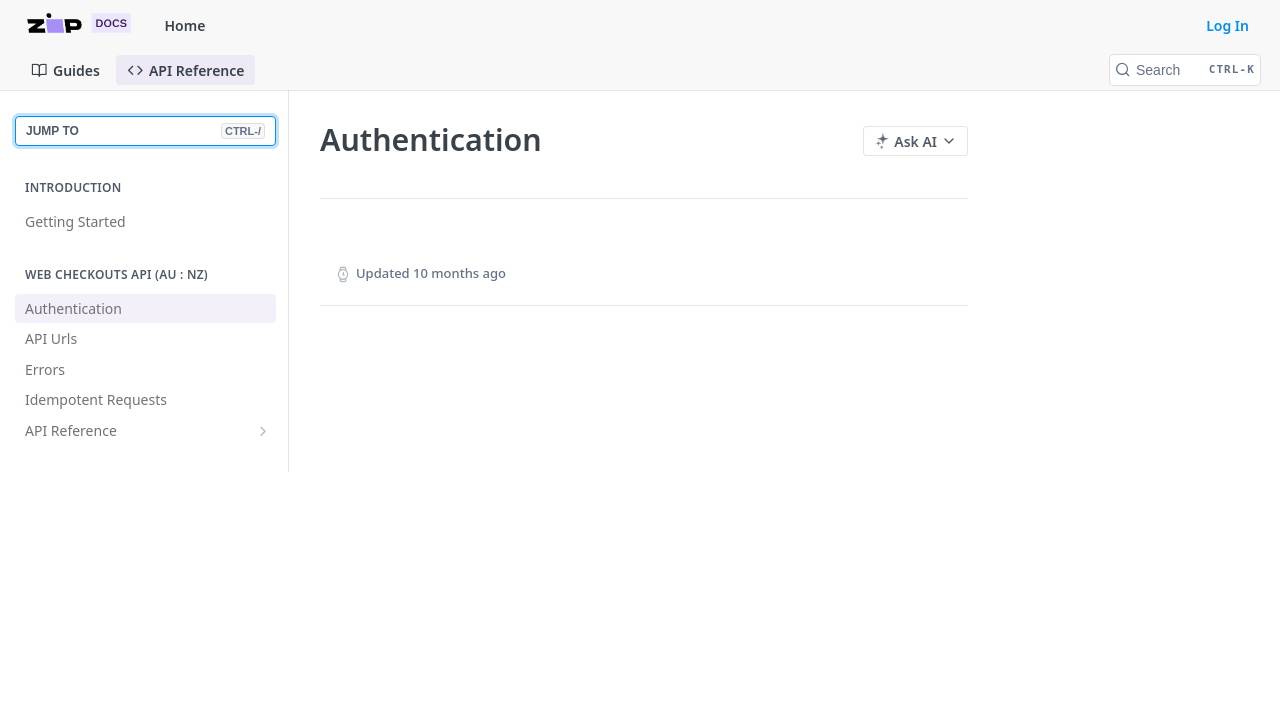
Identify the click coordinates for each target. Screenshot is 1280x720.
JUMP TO (145, 131)
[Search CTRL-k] (1185, 70)
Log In (1227, 25)
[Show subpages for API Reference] (263, 431)
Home (185, 25)
